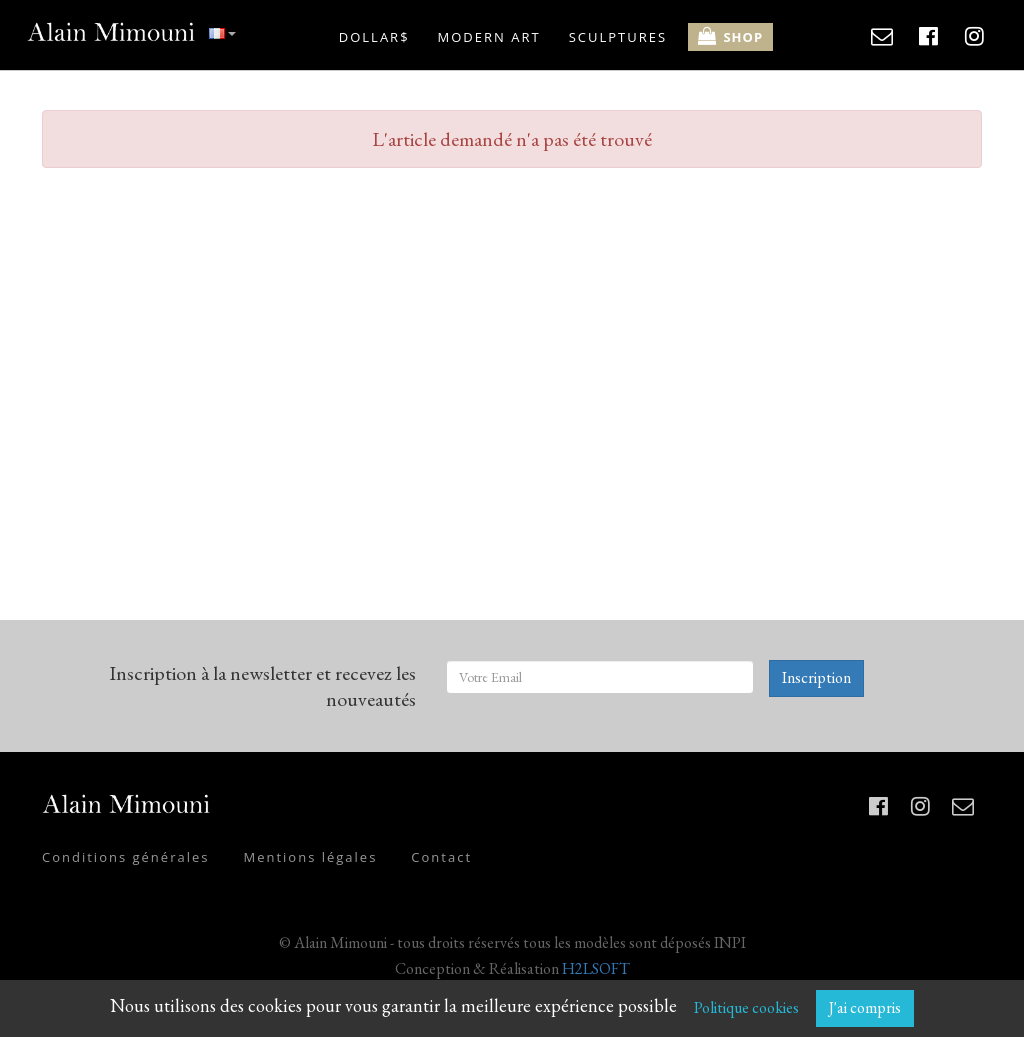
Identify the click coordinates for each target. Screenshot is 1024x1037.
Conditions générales (125, 857)
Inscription (816, 677)
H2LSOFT (596, 968)
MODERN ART (489, 37)
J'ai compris (865, 1007)
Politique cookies (746, 1007)
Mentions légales (310, 857)
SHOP (730, 36)
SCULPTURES (618, 37)
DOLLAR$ (374, 37)
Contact (441, 857)
